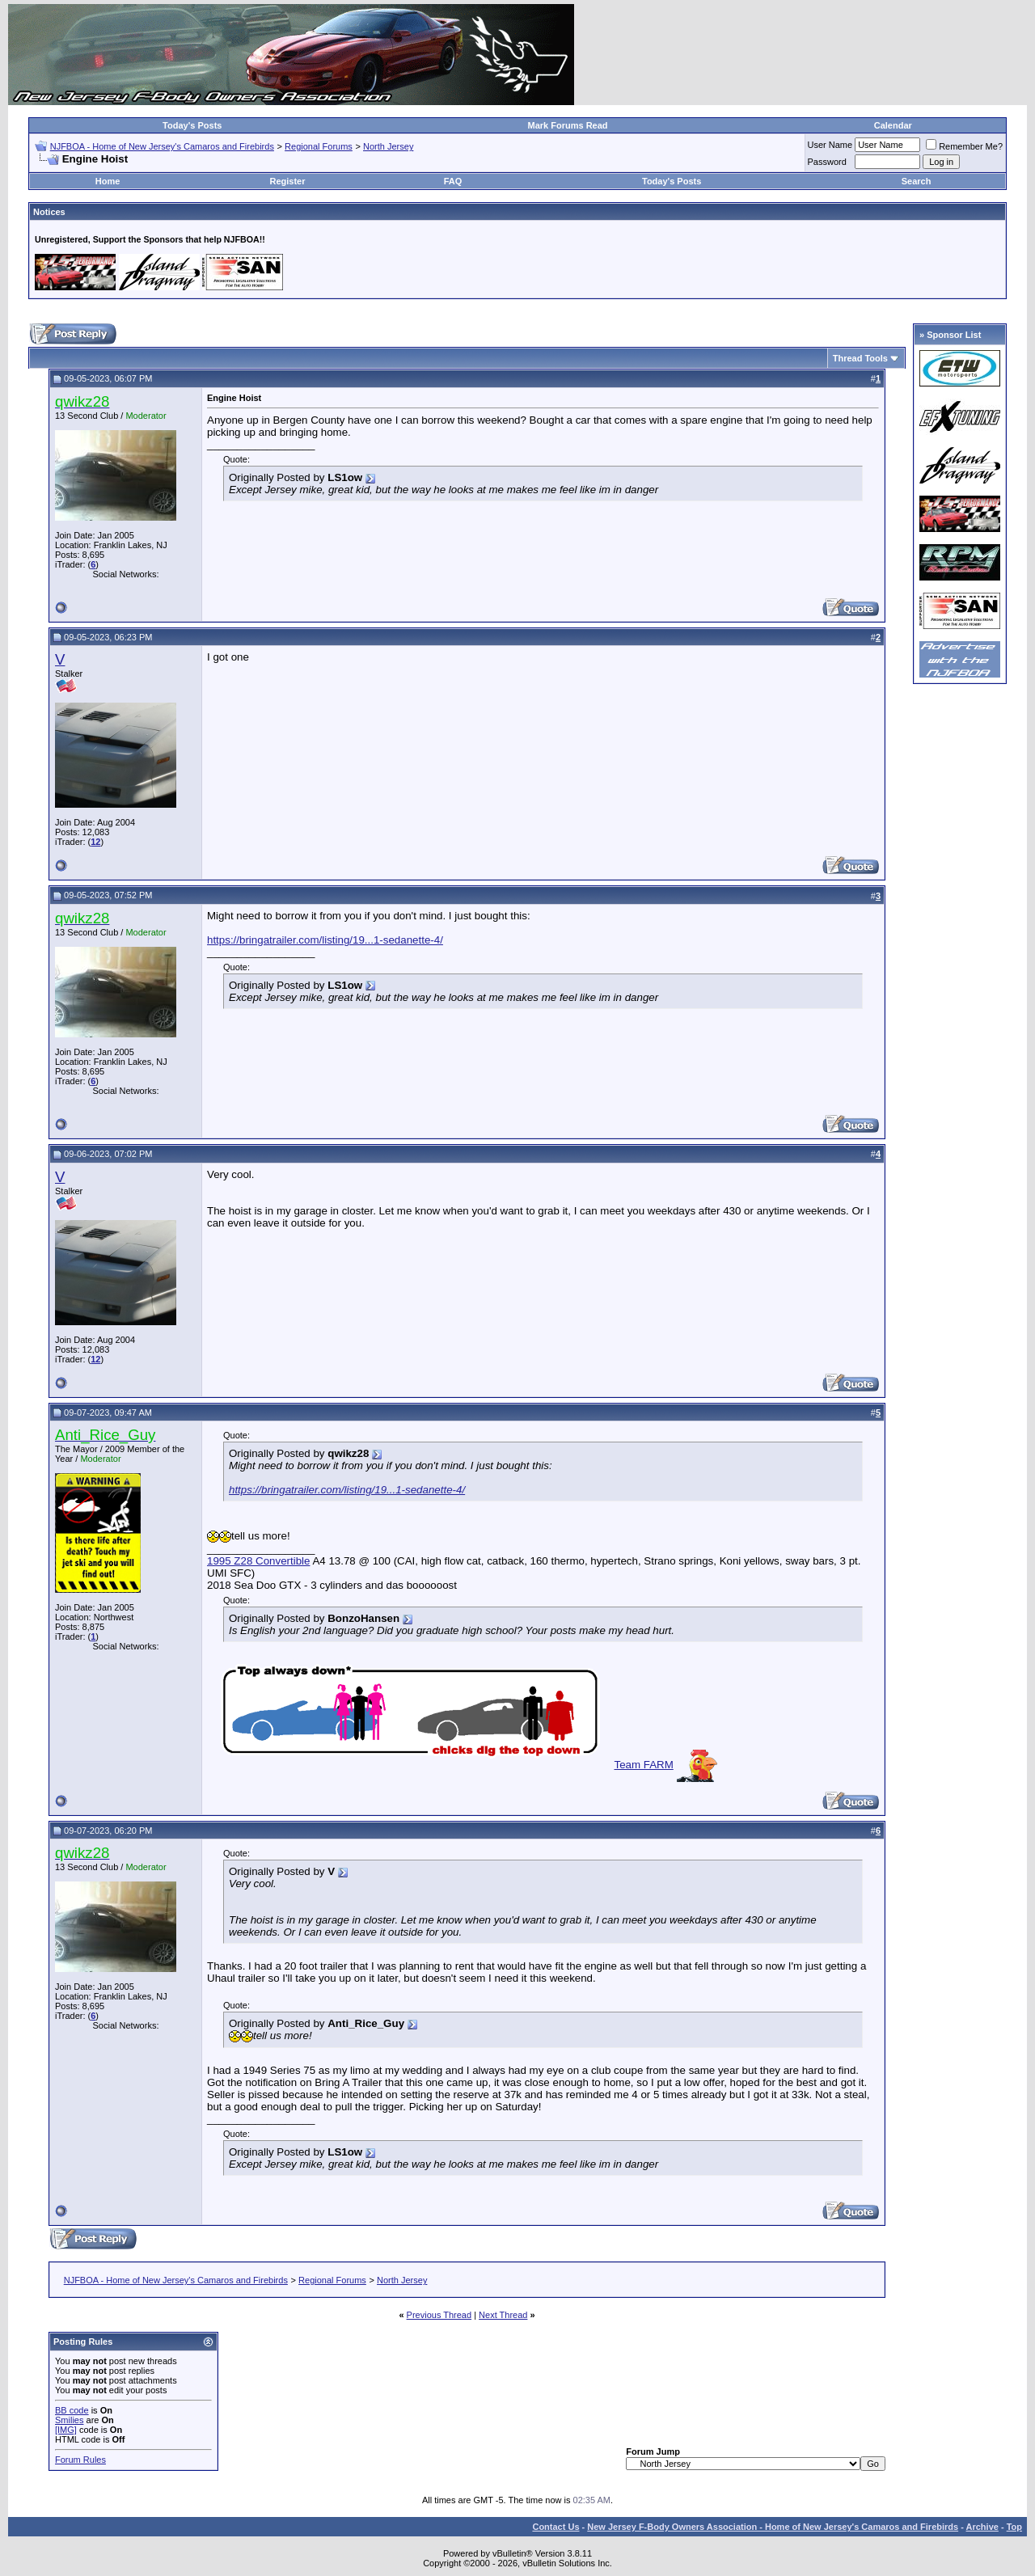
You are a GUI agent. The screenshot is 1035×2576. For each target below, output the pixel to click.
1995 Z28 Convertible (258, 1561)
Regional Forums (319, 146)
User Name (830, 145)
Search (917, 181)
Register (287, 181)
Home (107, 181)
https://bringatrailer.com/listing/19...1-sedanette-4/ (325, 940)
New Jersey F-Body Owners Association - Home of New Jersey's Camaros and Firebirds (772, 2527)
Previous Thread (439, 2315)
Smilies (69, 2420)
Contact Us (555, 2527)
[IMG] (66, 2430)
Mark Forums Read (568, 125)
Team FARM (643, 1765)
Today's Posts (192, 125)
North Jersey (388, 146)
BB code (72, 2410)
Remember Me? (964, 146)
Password (827, 162)
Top (1014, 2527)
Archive (982, 2527)
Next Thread (503, 2315)
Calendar (893, 125)
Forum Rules (80, 2459)
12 (95, 842)
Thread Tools (860, 358)
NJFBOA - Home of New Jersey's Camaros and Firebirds (162, 146)
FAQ (453, 181)
